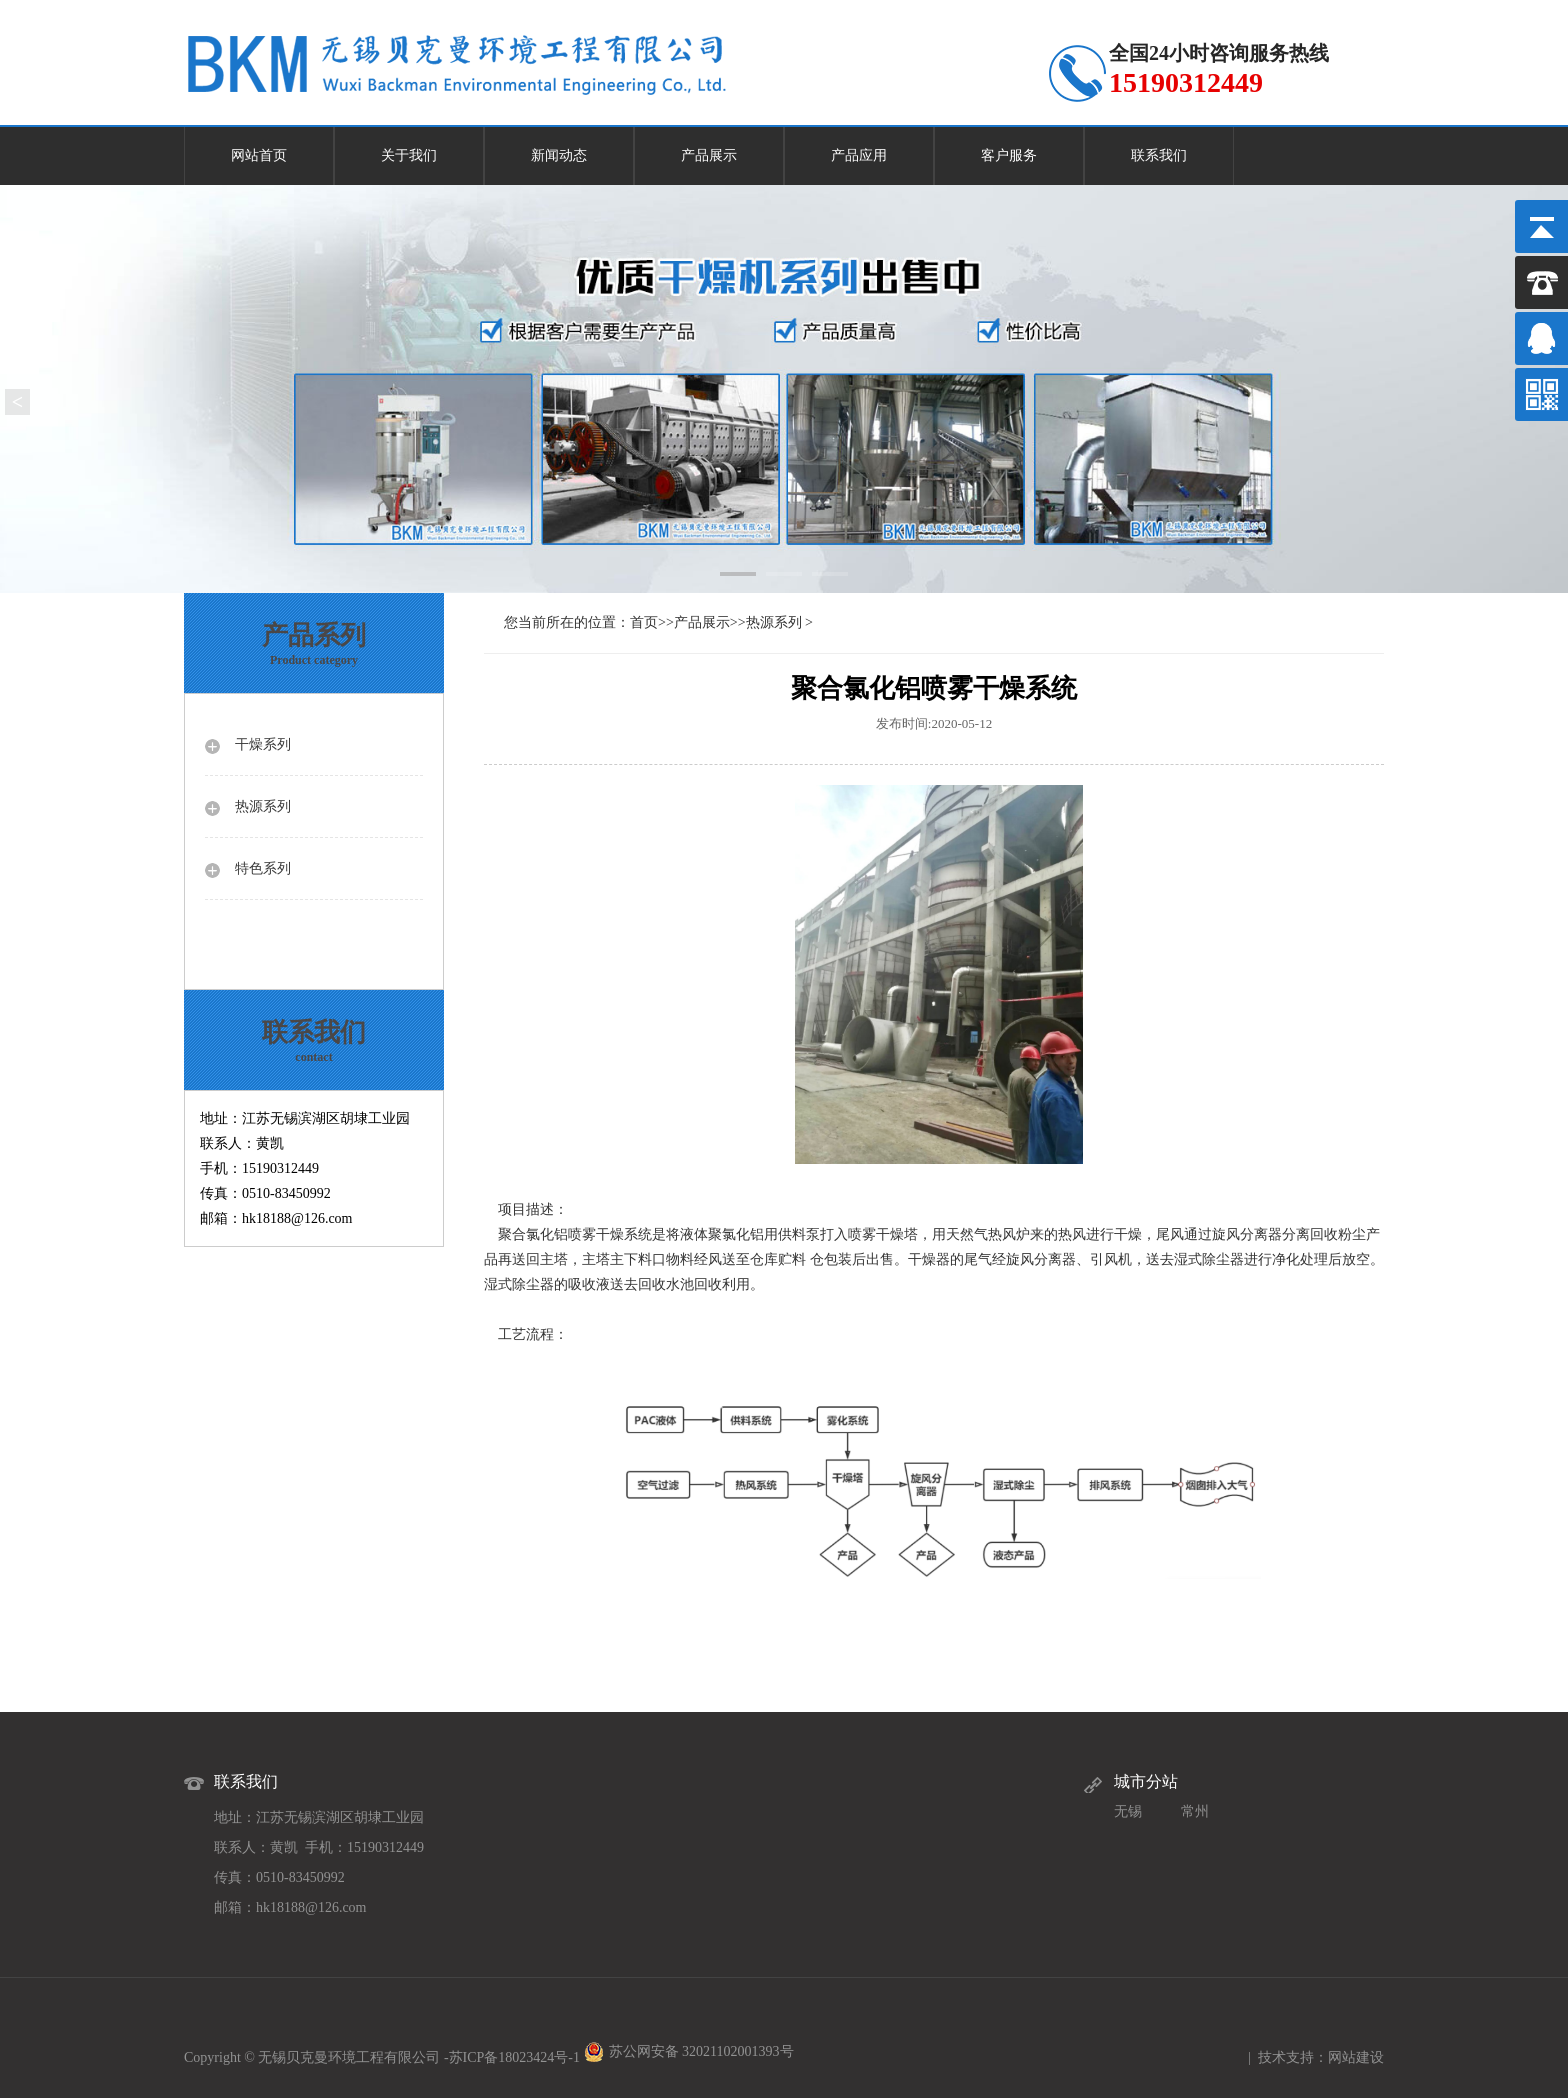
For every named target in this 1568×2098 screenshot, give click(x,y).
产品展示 (709, 155)
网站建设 (1356, 2057)
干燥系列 (263, 744)
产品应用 (859, 155)
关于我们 (409, 155)
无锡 (1128, 1811)
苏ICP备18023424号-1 (514, 2057)
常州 (1195, 1811)
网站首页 (259, 155)
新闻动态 (559, 155)
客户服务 (1009, 155)
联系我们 (1159, 155)
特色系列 (263, 868)
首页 (644, 622)
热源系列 (263, 806)
